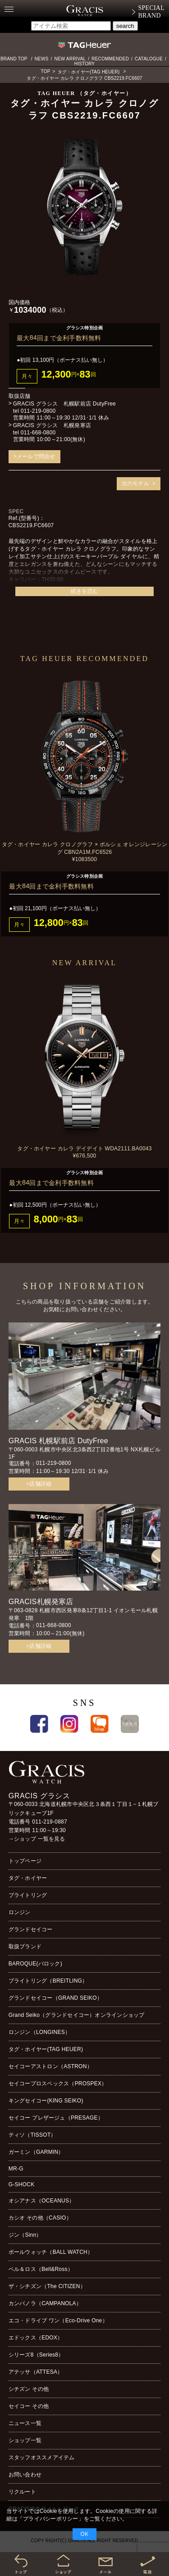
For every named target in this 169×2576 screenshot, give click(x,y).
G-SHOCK (22, 2184)
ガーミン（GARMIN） (36, 2152)
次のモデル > (139, 483)
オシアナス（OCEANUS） (42, 2201)
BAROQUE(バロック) (35, 1963)
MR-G (16, 2169)
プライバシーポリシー (50, 2519)
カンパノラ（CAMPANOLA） (45, 2303)
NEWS (42, 58)
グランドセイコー (31, 1929)
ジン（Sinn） (25, 2235)
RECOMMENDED (110, 58)
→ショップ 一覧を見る (37, 1839)
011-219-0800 (38, 411)
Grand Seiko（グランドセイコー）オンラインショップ (77, 2015)
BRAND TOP (13, 58)
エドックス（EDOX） (36, 2337)
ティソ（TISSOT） (32, 2135)
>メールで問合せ (34, 456)
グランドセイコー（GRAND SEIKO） (55, 1998)
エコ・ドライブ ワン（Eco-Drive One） (58, 2320)
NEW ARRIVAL (70, 58)
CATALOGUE (149, 58)
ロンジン (20, 1912)
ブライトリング (28, 1895)
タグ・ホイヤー (28, 1878)
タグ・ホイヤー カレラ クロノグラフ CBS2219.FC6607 (84, 78)
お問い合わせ (25, 2474)
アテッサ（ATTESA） (36, 2372)
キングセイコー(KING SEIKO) (46, 2100)
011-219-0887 (49, 1822)
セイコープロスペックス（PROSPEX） (58, 2083)
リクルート (22, 2492)
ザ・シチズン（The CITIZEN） (47, 2286)
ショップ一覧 (25, 2440)
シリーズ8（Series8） (36, 2355)
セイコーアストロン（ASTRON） (50, 2066)
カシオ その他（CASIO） (40, 2218)
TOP (45, 71)
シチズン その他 (29, 2389)
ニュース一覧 (25, 2423)
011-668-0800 (38, 432)
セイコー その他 (29, 2406)
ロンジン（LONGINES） (39, 2032)
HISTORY (84, 63)
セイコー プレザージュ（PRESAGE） (56, 2118)
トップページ (25, 1861)
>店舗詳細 (38, 1484)
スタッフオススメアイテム (42, 2457)
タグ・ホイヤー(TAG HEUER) (89, 71)
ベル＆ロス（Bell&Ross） (41, 2269)
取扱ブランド (25, 1946)
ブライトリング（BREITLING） (48, 1981)
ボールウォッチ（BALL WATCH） (51, 2252)
